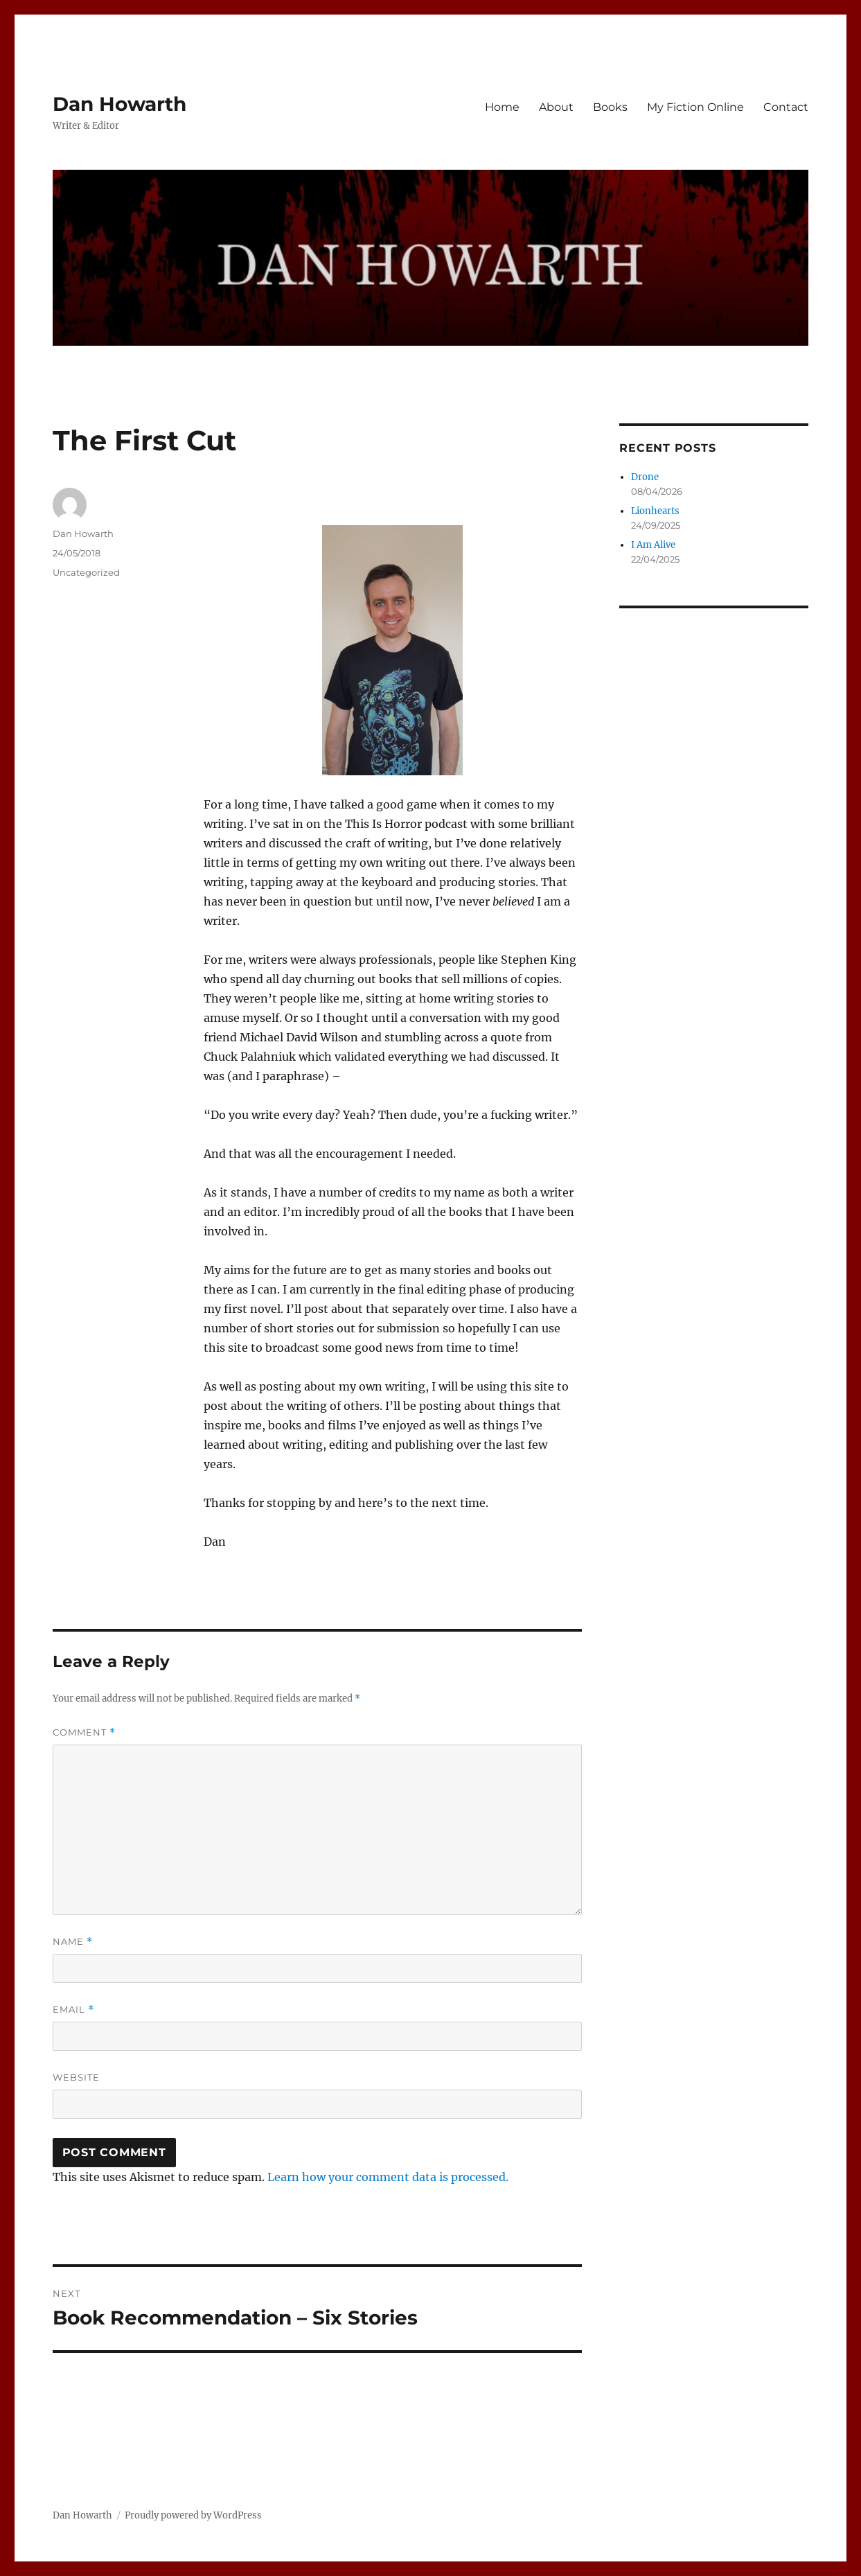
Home (502, 107)
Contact (785, 107)
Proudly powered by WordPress (193, 2515)
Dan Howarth (119, 104)
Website (76, 2077)
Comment (84, 1732)
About (556, 107)
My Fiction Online (695, 107)
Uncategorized (86, 572)
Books (610, 107)
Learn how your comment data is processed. (387, 2177)
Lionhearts (655, 511)
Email (73, 2009)
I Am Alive (653, 545)
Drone (645, 477)
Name (73, 1942)
